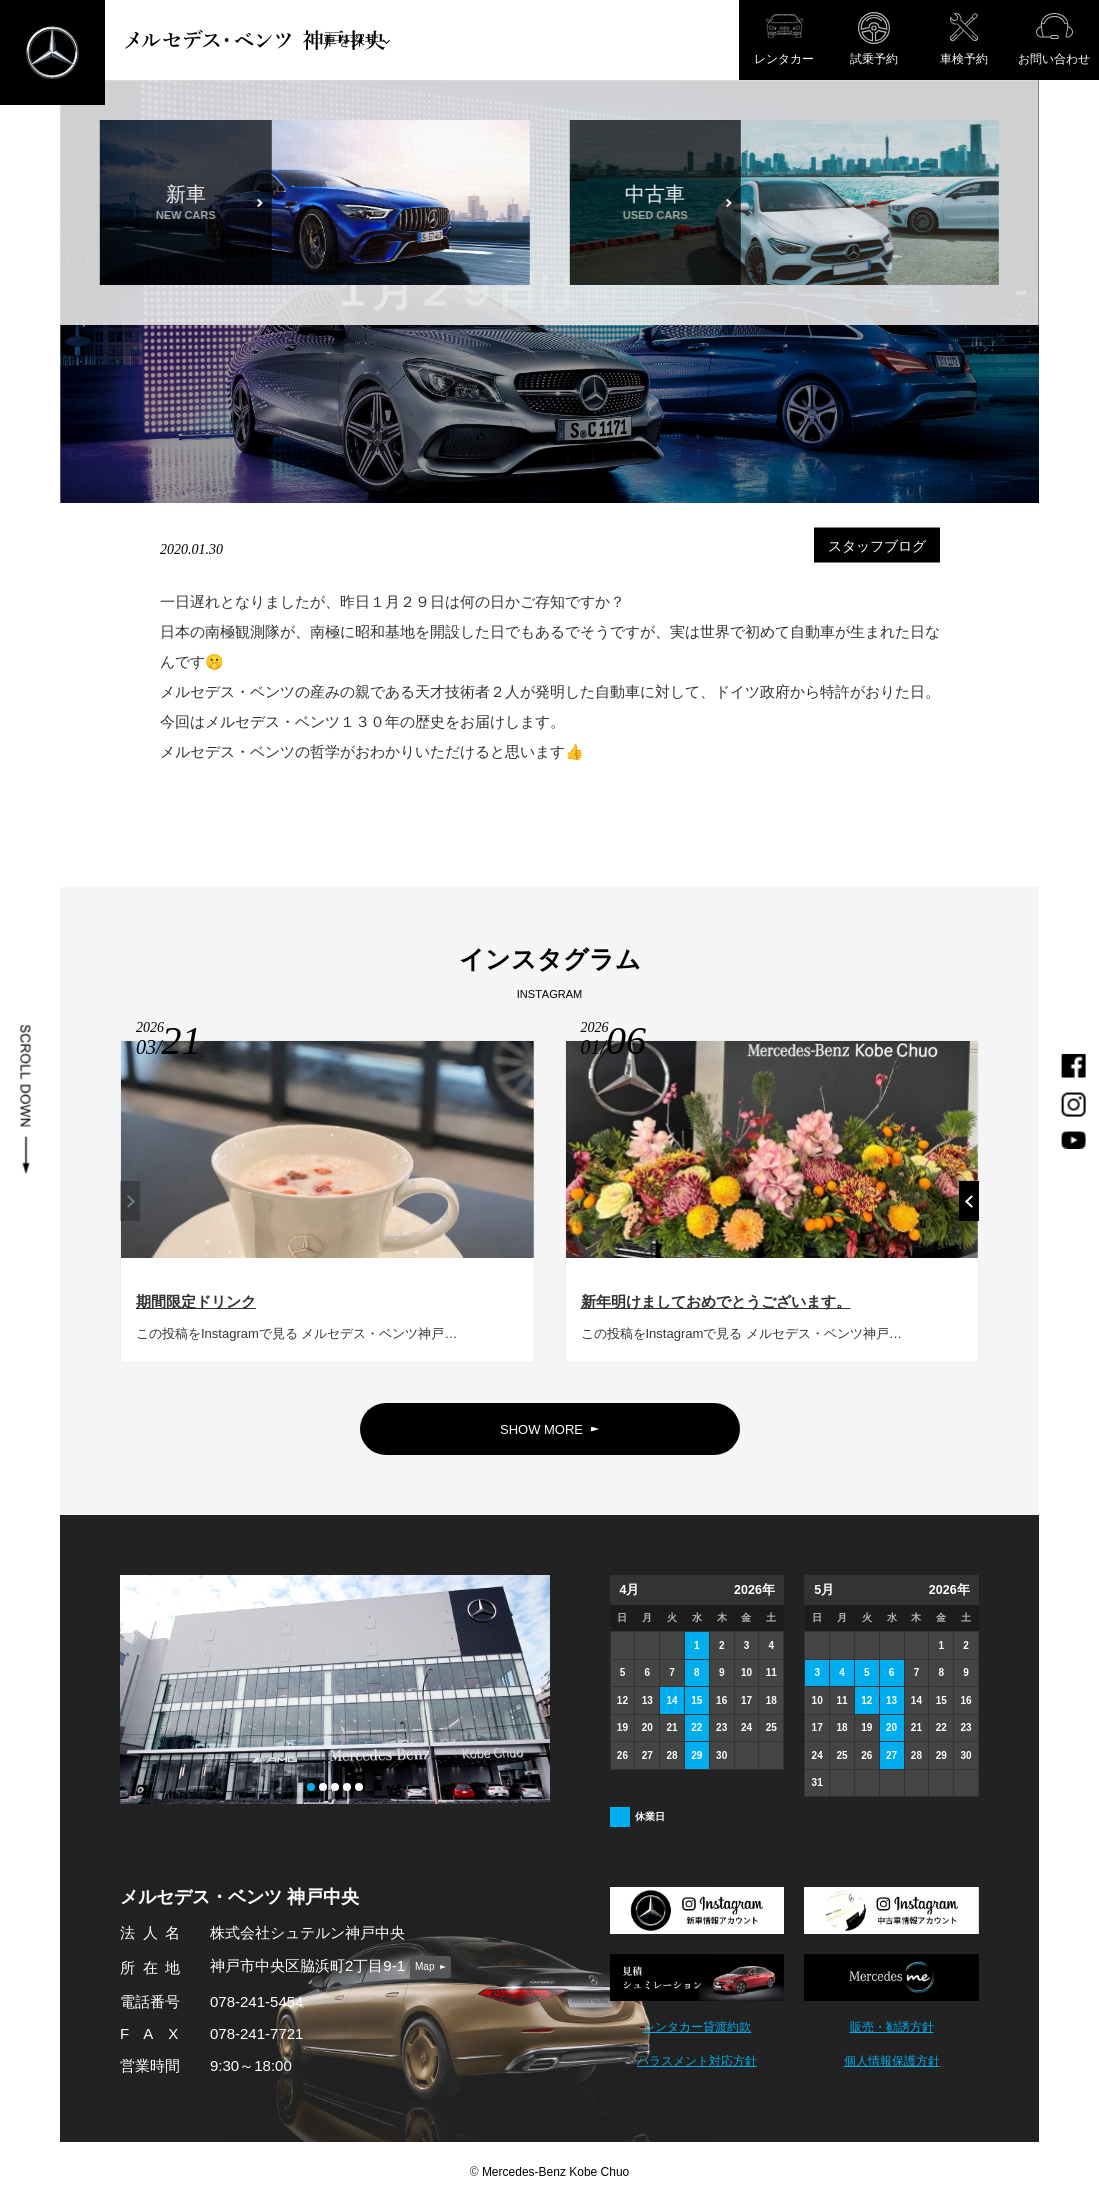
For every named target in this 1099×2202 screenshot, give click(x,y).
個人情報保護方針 (892, 2061)
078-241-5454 (256, 2001)
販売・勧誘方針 (892, 2027)
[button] (969, 1209)
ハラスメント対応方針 (697, 2061)
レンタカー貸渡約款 (697, 2027)
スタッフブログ (877, 545)
